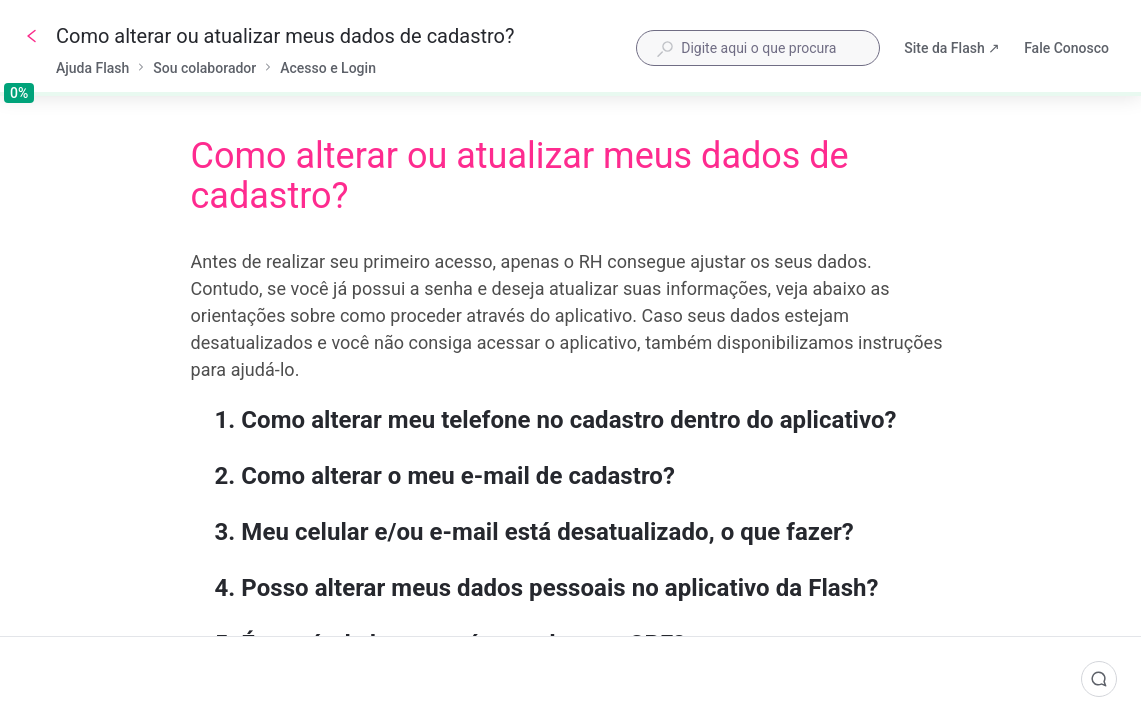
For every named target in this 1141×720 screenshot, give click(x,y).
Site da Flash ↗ (952, 50)
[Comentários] (1099, 679)
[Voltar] (32, 36)
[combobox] (758, 48)
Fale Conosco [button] (1066, 48)
